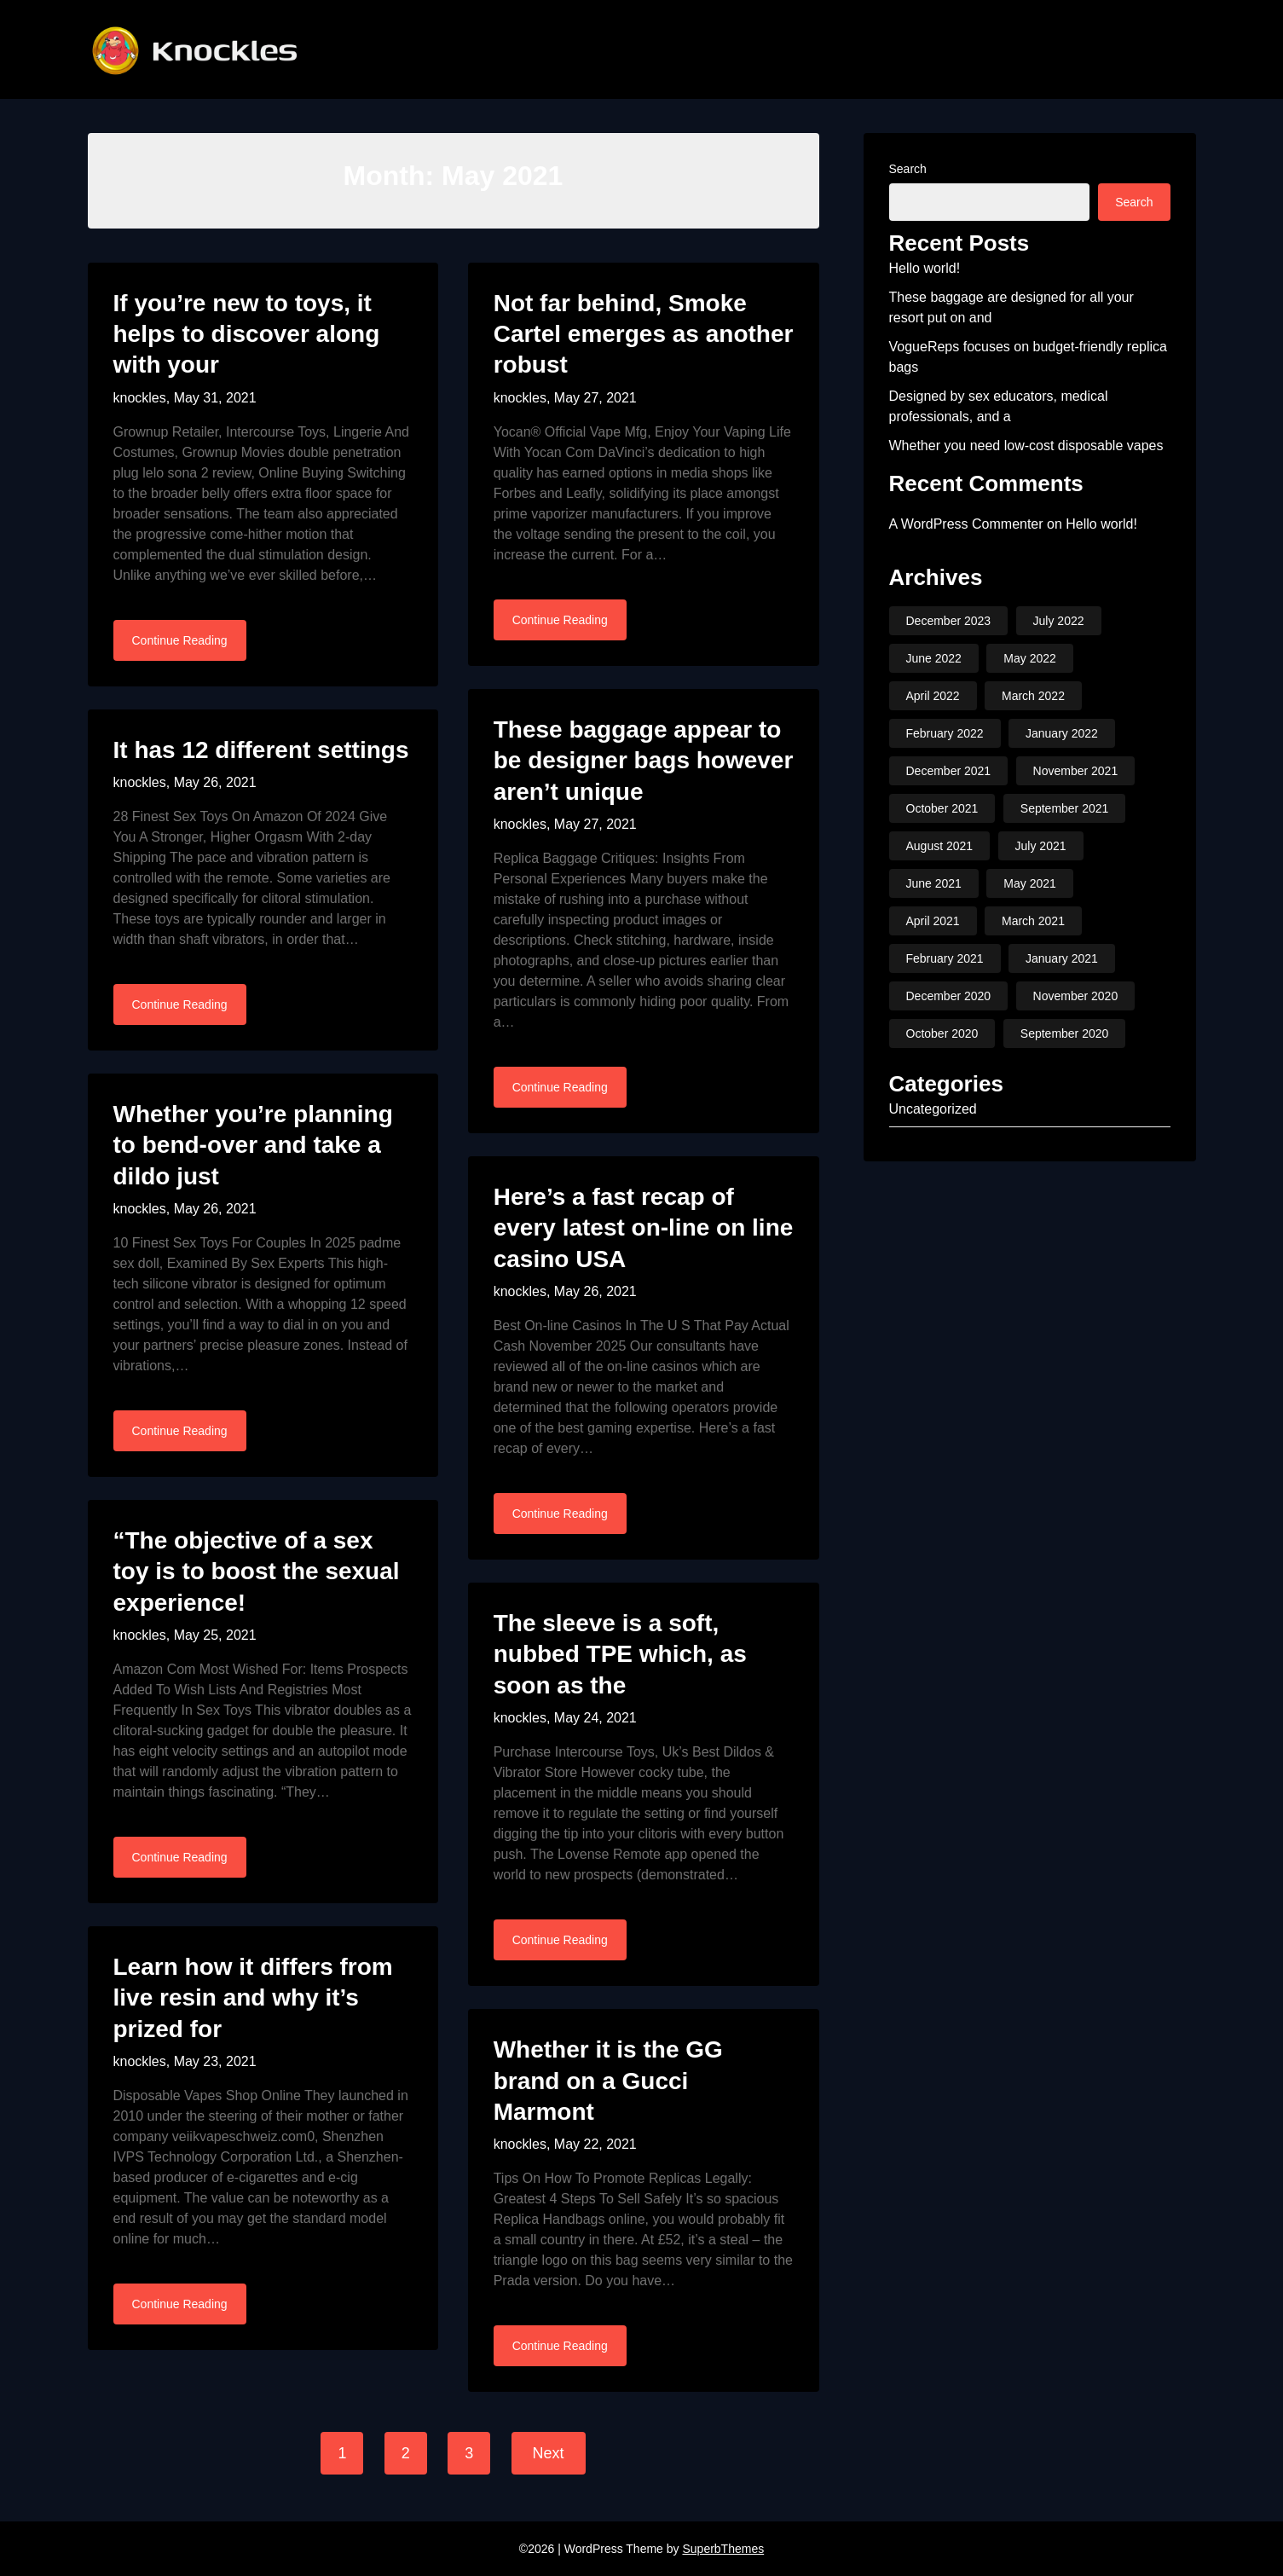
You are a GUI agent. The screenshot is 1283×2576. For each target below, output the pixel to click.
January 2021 (1062, 958)
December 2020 (948, 996)
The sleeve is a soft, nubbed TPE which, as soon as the (620, 1654)
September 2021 (1064, 808)
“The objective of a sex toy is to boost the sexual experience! (256, 1571)
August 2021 (940, 846)
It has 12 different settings (261, 750)
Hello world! (925, 268)
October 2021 (942, 808)
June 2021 (934, 883)
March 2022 (1033, 696)
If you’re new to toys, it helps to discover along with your (246, 334)
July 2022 (1058, 621)
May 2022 (1029, 658)
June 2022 (934, 658)
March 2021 (1033, 921)
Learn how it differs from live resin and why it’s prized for (253, 1998)
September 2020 (1064, 1033)
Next (548, 2453)
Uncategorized (933, 1109)
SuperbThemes (723, 2549)
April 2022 (933, 696)
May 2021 (1029, 883)
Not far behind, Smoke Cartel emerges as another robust (644, 334)
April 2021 (933, 921)
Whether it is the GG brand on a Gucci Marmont (608, 2080)
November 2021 (1075, 771)
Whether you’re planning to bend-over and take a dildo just (253, 1145)
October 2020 (942, 1033)
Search (908, 169)
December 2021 (948, 771)
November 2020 (1075, 996)
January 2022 (1062, 733)
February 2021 (945, 958)
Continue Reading (180, 640)
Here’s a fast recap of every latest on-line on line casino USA (644, 1228)
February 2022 (945, 733)
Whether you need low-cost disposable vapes (1026, 445)
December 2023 (948, 621)
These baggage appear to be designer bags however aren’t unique (644, 760)
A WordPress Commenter (966, 524)
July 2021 (1040, 846)
